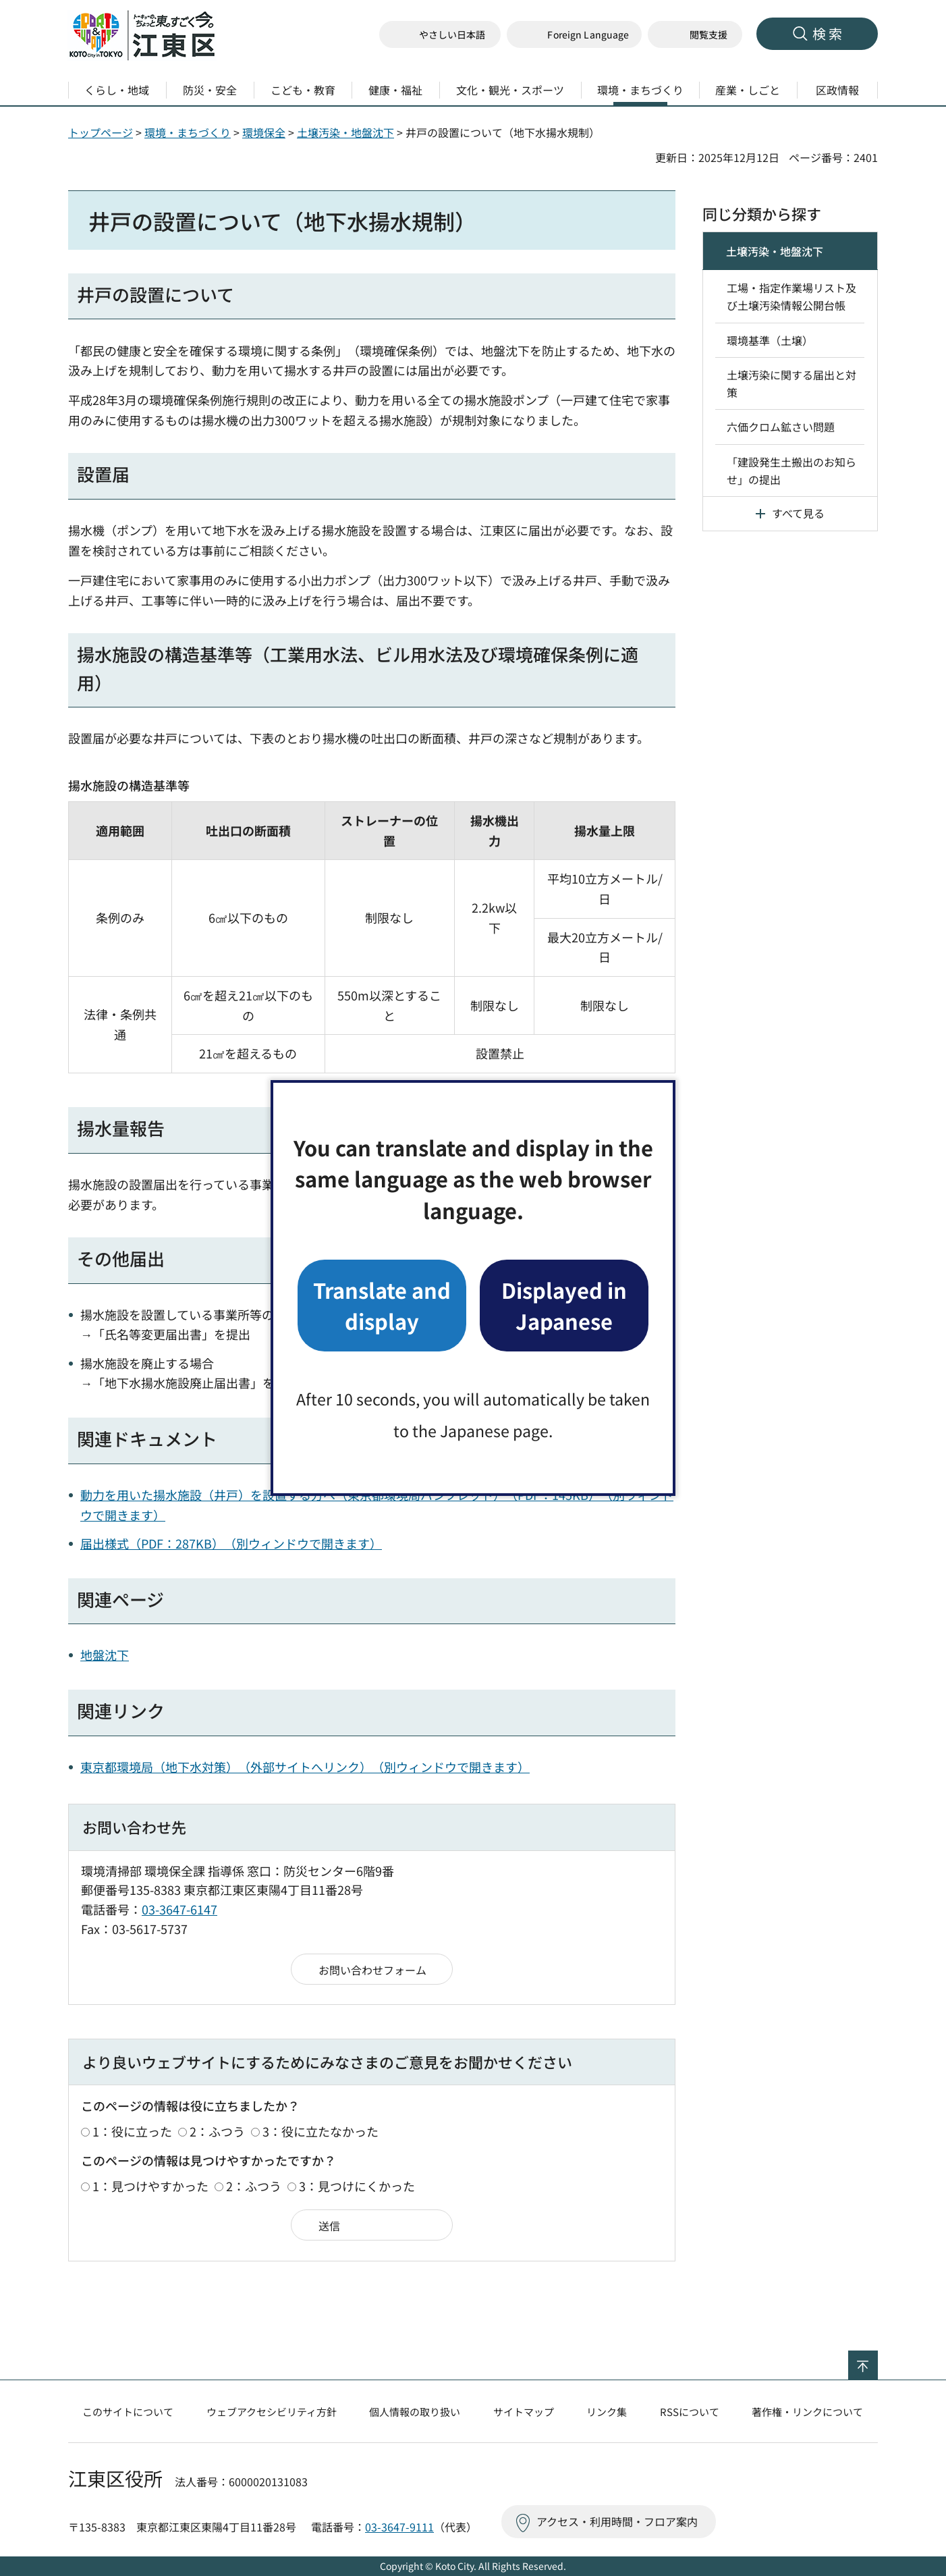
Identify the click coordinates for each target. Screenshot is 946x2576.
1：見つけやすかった (150, 2186)
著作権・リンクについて (807, 2412)
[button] (574, 35)
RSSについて (689, 2412)
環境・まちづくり (187, 132)
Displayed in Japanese (564, 1305)
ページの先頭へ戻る (877, 2359)
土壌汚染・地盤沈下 (345, 132)
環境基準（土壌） (770, 340)
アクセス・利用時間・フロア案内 (617, 2521)
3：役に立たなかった (320, 2131)
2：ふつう (217, 2131)
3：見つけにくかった (357, 2186)
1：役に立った (132, 2131)
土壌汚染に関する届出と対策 (791, 383)
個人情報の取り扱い (414, 2412)
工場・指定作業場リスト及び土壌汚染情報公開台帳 (791, 296)
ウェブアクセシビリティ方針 (271, 2412)
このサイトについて (127, 2412)
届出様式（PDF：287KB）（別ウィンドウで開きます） (231, 1543)
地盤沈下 (104, 1654)
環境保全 (263, 132)
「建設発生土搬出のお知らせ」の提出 (791, 470)
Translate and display (382, 1305)
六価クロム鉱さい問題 (781, 427)
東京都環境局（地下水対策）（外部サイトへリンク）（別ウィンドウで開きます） (305, 1766)
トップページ (100, 132)
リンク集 (606, 2412)
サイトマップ (523, 2412)
